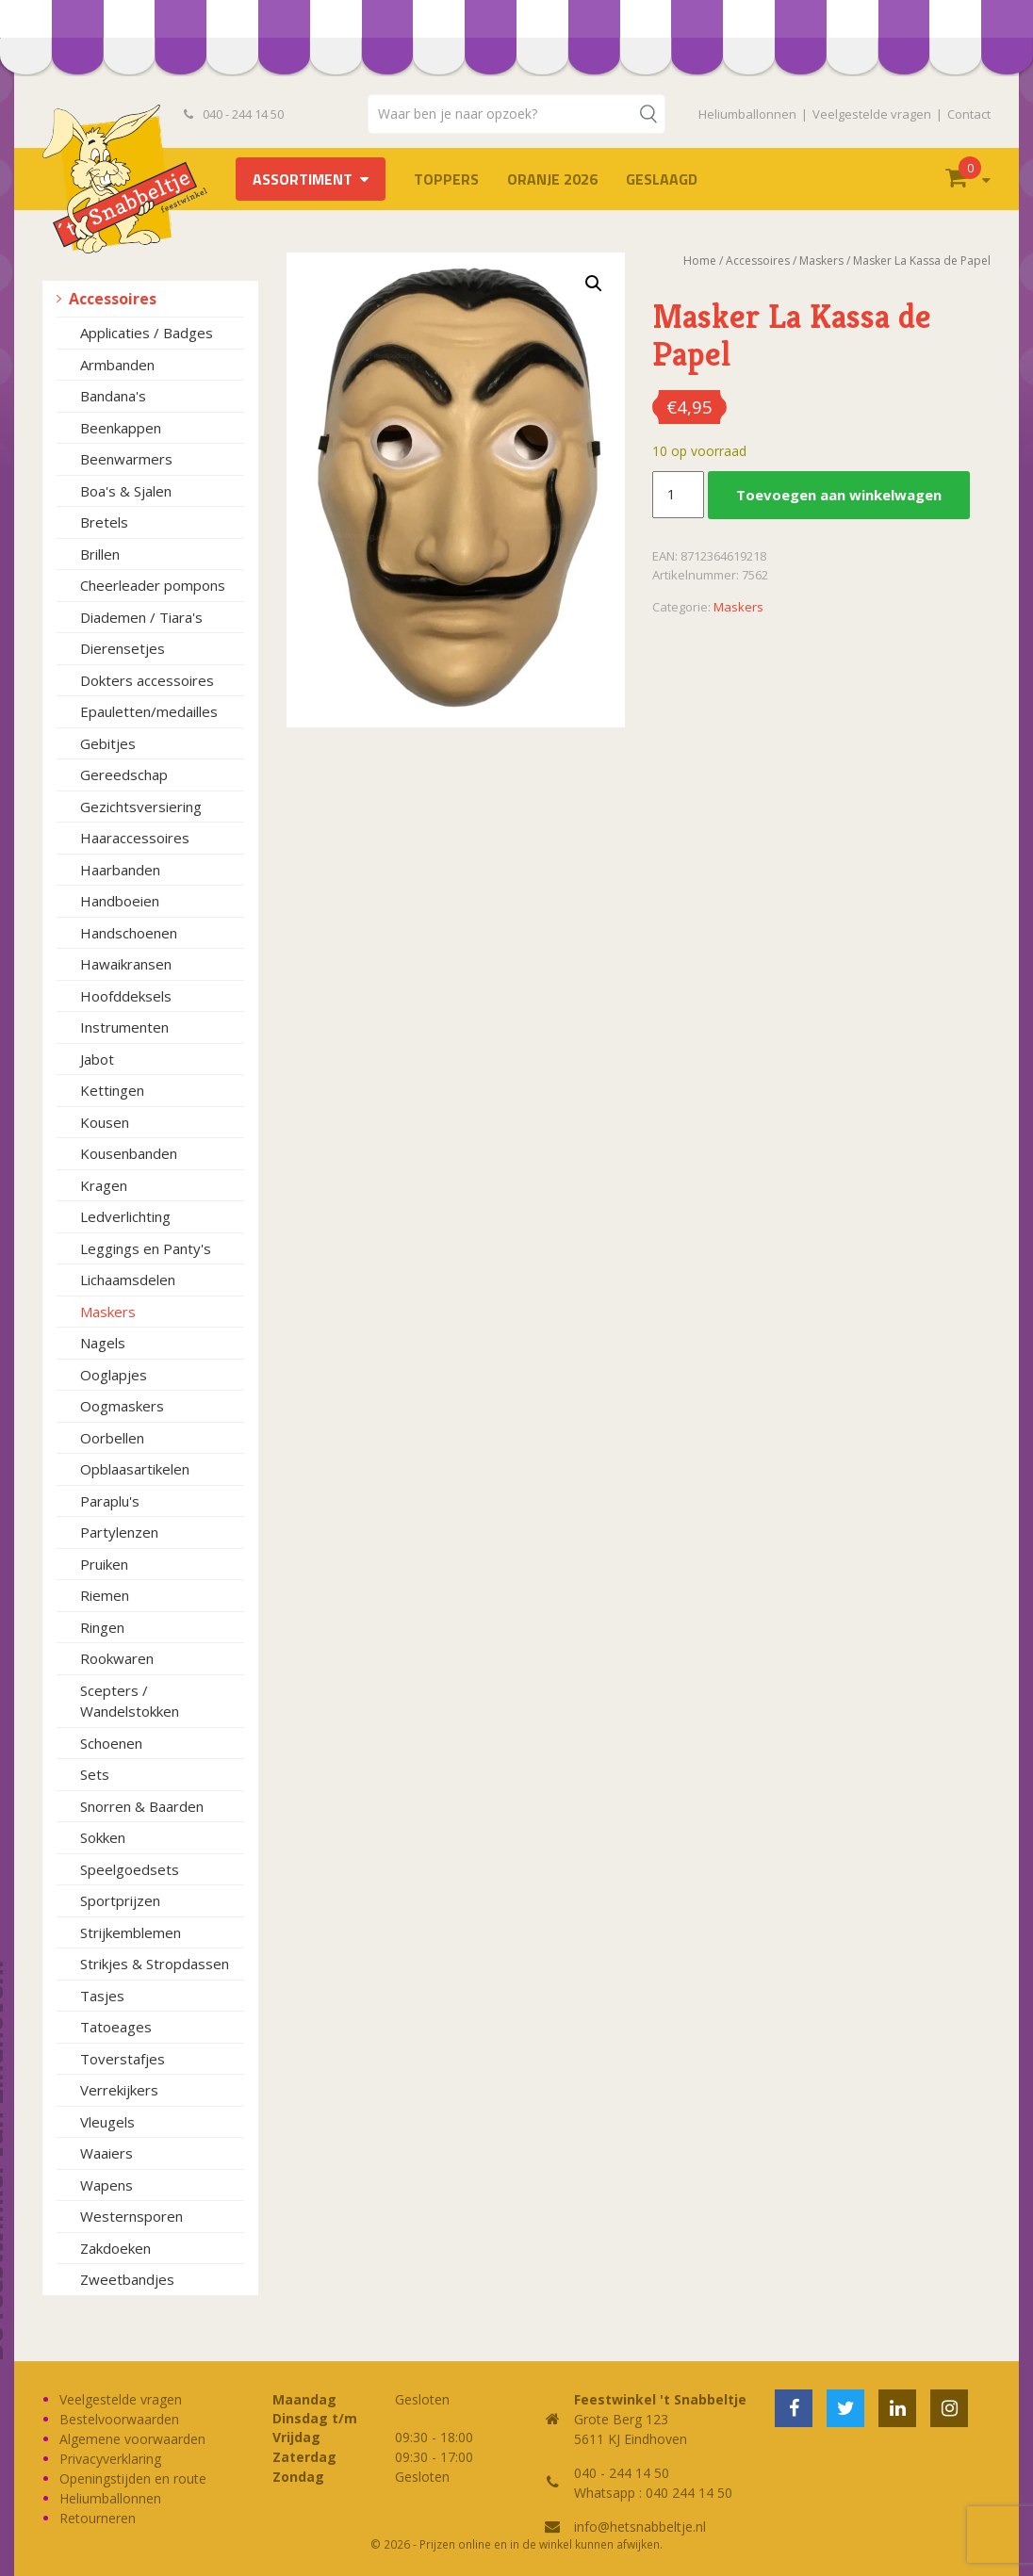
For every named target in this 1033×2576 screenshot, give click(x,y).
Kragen (103, 1185)
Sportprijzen (120, 1900)
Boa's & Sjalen (126, 490)
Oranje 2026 (552, 179)
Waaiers (106, 2153)
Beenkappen (120, 427)
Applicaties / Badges (146, 332)
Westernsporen (131, 2216)
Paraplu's (109, 1501)
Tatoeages (116, 2026)
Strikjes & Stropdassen (154, 1963)
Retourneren (97, 2518)
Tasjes (102, 1995)
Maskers (108, 1311)
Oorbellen (112, 1437)
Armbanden (117, 364)
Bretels (104, 522)
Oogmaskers (122, 1405)
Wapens (106, 2185)
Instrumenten (124, 1027)
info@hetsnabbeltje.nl (640, 2526)
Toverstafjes (122, 2058)
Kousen (104, 1122)
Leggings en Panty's (145, 1248)
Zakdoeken (115, 2248)
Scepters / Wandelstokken (129, 1701)
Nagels (102, 1342)
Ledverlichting (125, 1216)
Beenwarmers (126, 458)
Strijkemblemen (130, 1932)
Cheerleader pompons (152, 585)
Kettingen (112, 1090)
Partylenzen (119, 1532)
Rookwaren (117, 1658)
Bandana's (113, 395)
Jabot (97, 1059)
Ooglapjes (113, 1374)
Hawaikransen (126, 963)
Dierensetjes (122, 648)
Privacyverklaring (110, 2459)
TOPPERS (446, 179)
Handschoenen (128, 932)
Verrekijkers (119, 2089)
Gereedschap (124, 774)
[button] (594, 284)
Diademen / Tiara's (141, 617)
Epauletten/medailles (149, 711)
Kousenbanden (128, 1153)
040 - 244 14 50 (234, 114)
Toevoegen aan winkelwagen (839, 494)
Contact (969, 114)
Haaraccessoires (134, 837)
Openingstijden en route (132, 2478)
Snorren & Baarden (142, 1806)
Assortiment (303, 179)
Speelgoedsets (129, 1869)
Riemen (104, 1595)
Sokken (102, 1837)
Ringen (102, 1627)
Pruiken (104, 1564)
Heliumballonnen (747, 114)
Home (699, 261)
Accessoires (112, 298)
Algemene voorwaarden (132, 2439)
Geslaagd (661, 179)
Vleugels (107, 2121)
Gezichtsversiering (141, 806)
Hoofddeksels (126, 995)
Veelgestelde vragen (871, 114)
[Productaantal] (677, 494)
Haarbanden (120, 869)
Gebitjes (108, 743)
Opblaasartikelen (134, 1468)
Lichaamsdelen (127, 1279)
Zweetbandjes (127, 2279)
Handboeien (119, 900)
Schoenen (111, 1743)
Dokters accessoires (147, 680)
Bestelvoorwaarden (119, 2419)
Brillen (100, 554)
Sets (94, 1774)
